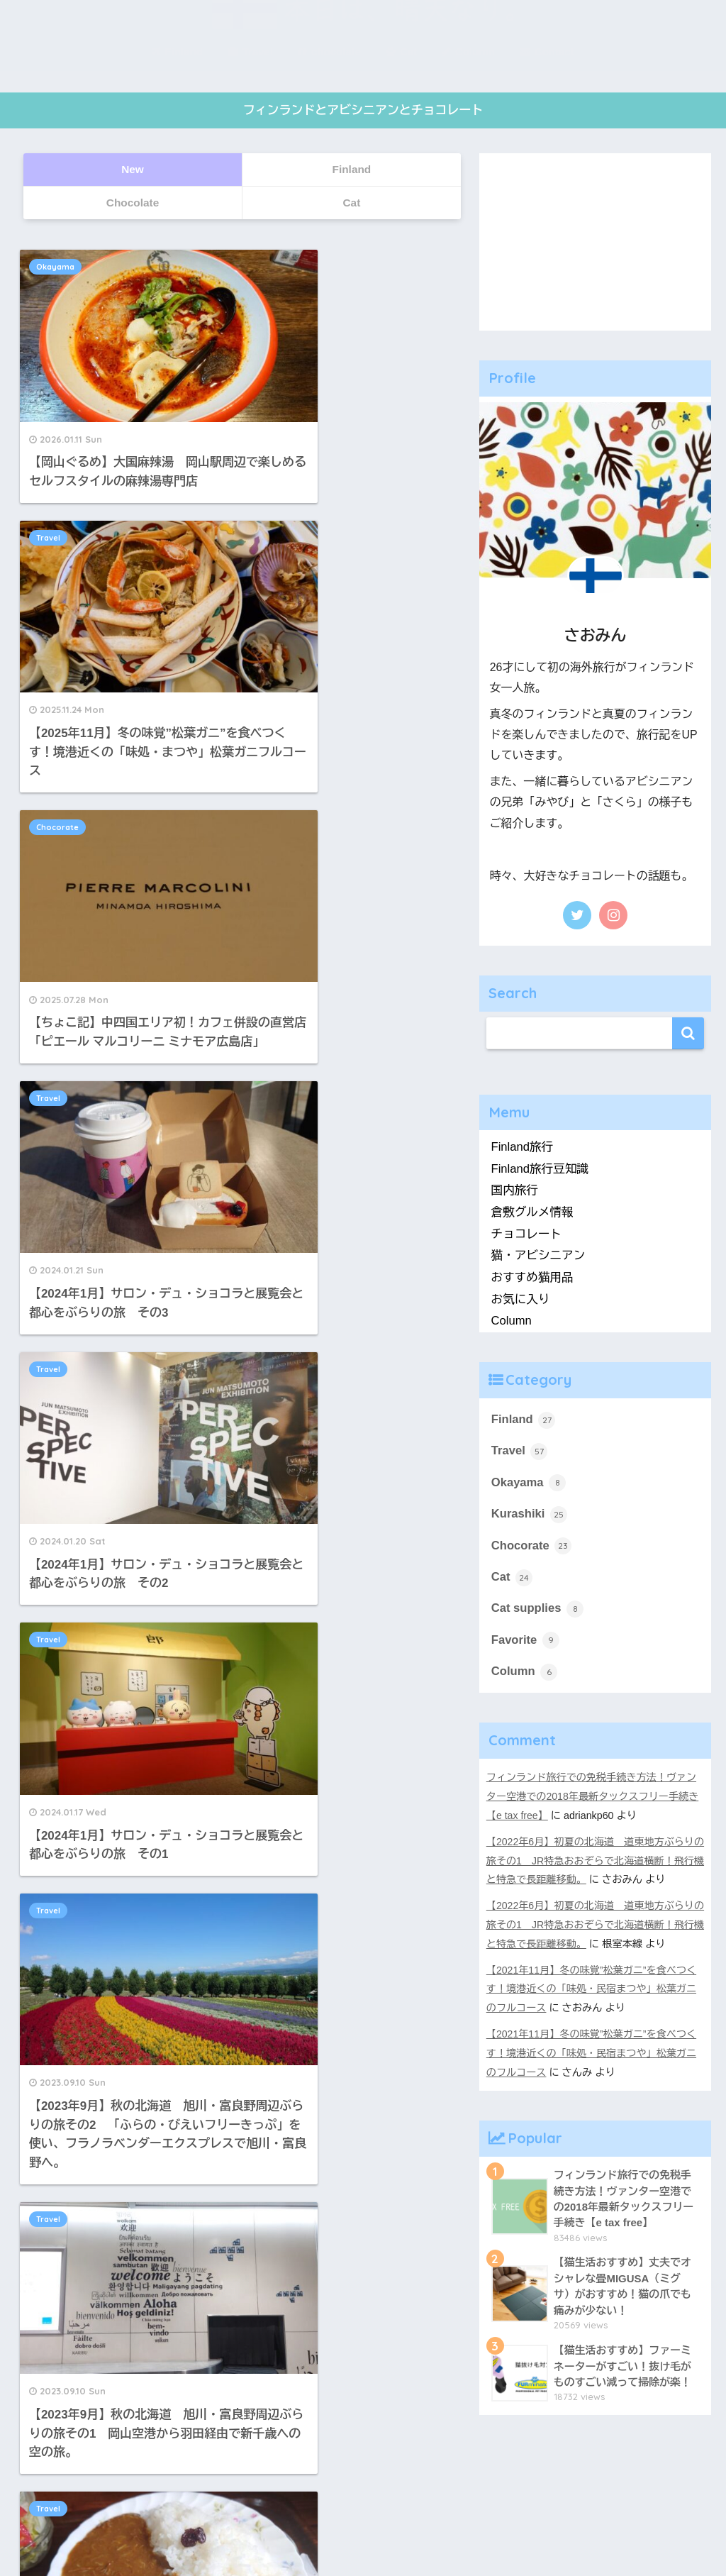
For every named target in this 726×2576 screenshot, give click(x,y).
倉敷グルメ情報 (532, 1212)
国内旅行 (515, 1191)
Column (511, 1321)
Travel (277, 267)
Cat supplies (537, 1610)
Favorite (525, 1642)
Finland (523, 1420)
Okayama (58, 267)
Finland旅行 (522, 1147)
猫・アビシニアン (538, 1256)
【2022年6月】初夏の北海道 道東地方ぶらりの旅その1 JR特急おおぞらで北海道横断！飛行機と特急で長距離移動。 (591, 1861)
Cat (512, 1578)
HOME (363, 2504)
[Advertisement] (595, 242)
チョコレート (527, 1234)
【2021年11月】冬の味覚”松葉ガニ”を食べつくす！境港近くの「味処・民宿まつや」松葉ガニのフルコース (592, 1986)
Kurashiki (529, 1515)
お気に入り (521, 1299)
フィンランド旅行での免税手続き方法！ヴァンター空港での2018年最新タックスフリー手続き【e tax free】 (593, 1798)
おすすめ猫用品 (532, 1277)
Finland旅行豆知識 (540, 1169)
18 (282, 1549)
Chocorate (60, 504)
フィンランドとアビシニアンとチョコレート (363, 111)
